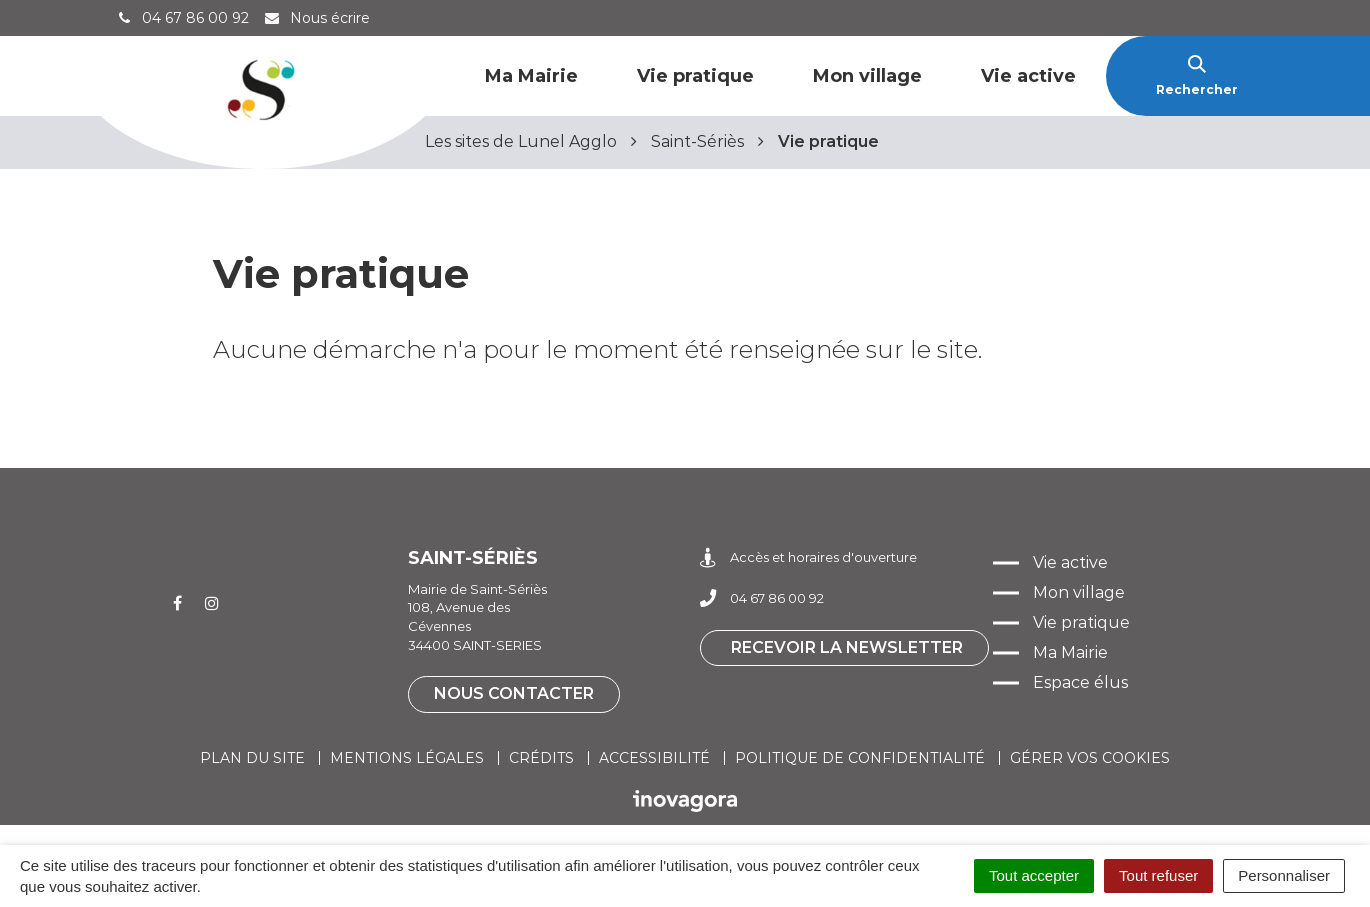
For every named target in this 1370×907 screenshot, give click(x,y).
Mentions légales (407, 758)
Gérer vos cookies (1090, 758)
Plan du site (252, 758)
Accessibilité (654, 758)
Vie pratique (695, 76)
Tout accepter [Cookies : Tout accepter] (1034, 875)
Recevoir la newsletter (847, 647)
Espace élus (1080, 682)
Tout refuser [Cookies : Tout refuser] (1158, 875)
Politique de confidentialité (860, 758)
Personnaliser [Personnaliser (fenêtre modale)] (1284, 875)
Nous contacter (514, 693)
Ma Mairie (531, 76)
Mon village (867, 76)
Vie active (1028, 76)
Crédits (541, 758)
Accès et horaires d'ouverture (808, 557)
